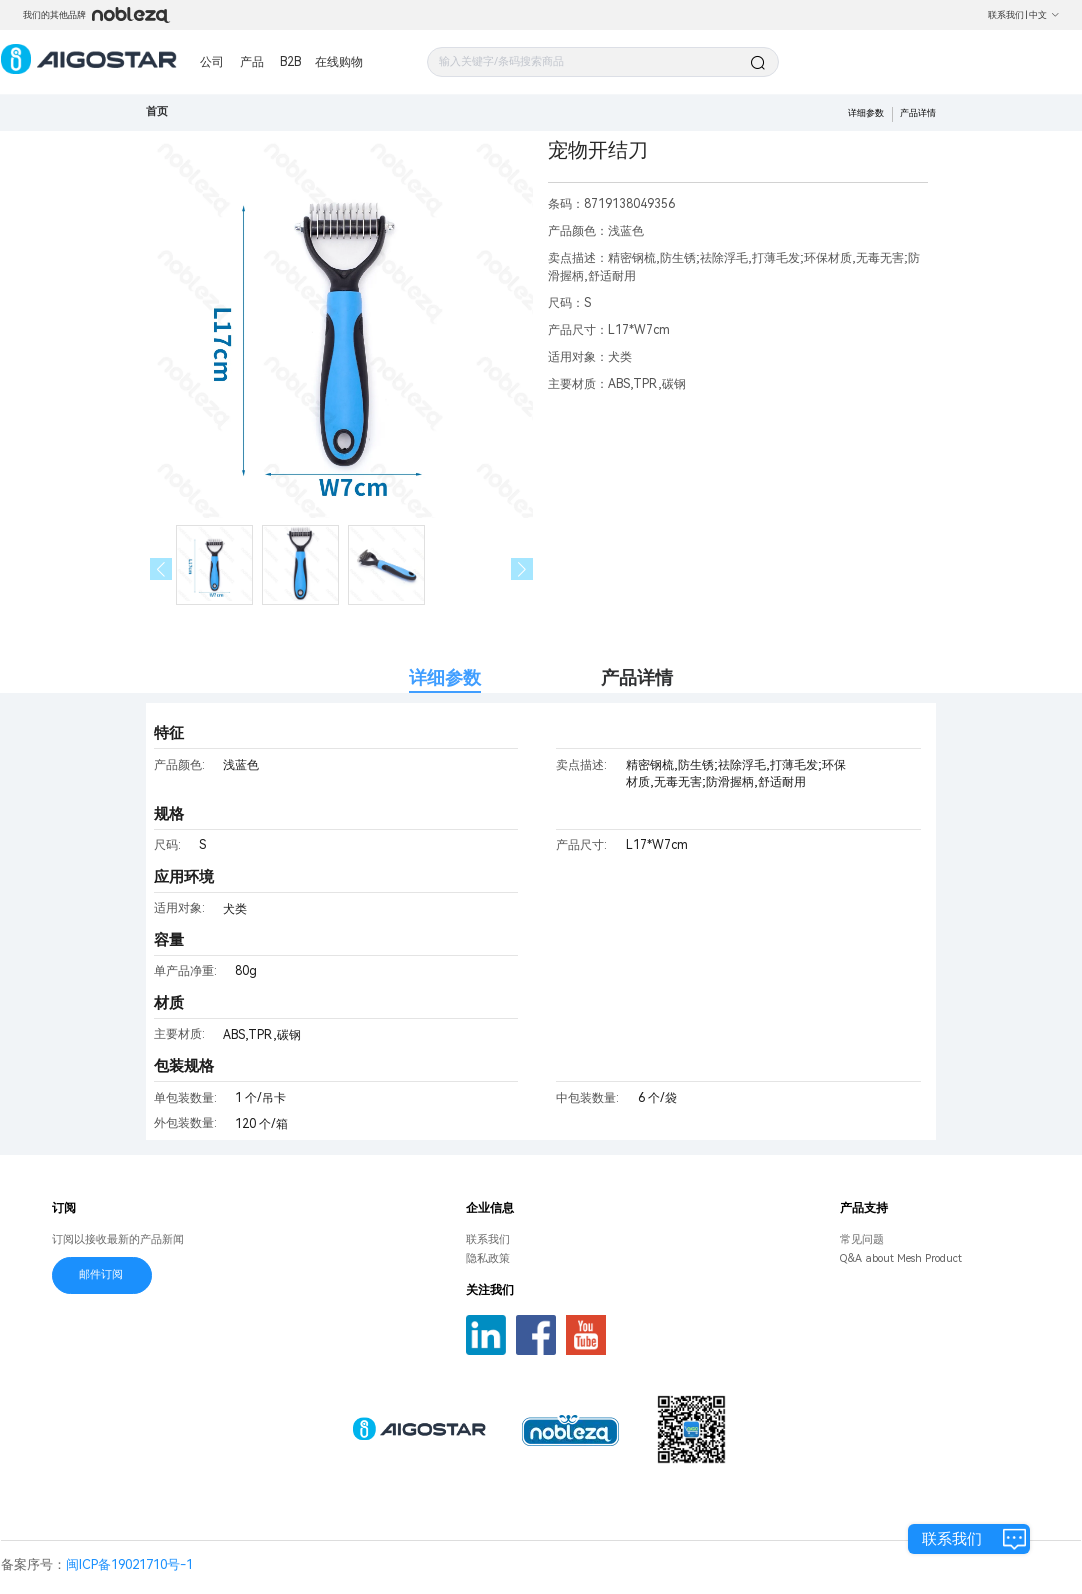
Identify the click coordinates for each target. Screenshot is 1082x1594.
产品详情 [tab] (637, 677)
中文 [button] (1044, 15)
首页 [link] (157, 111)
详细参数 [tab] (445, 677)
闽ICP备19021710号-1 (129, 1564)
